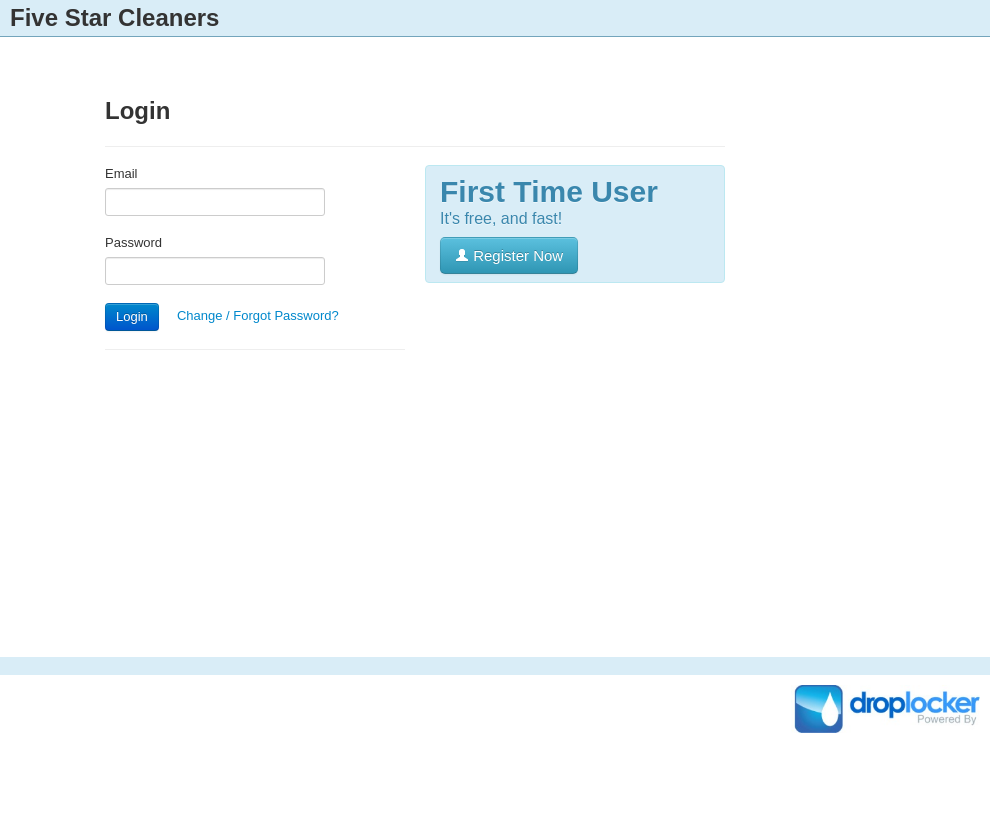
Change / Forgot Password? (258, 315)
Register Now (509, 255)
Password (133, 242)
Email (121, 173)
